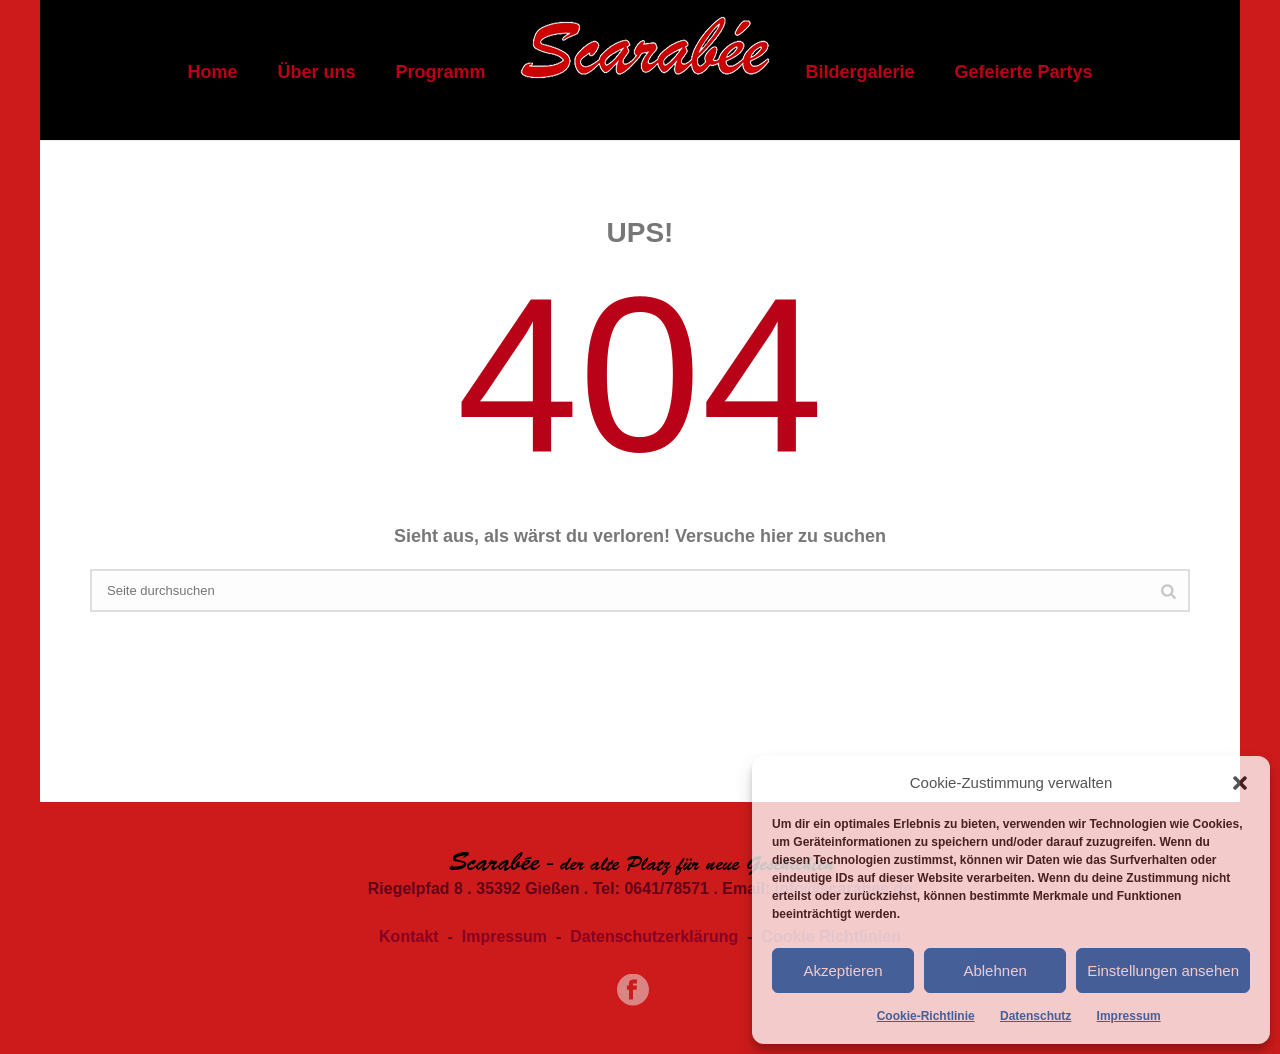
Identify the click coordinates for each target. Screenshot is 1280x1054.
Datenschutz (1035, 1016)
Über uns (316, 72)
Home (212, 72)
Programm (440, 72)
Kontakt (409, 936)
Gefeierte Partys (1024, 72)
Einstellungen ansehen (1163, 970)
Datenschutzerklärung (654, 936)
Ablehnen (994, 970)
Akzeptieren (842, 970)
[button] (1240, 783)
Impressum (1129, 1016)
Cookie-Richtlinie (926, 1016)
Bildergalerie (859, 72)
